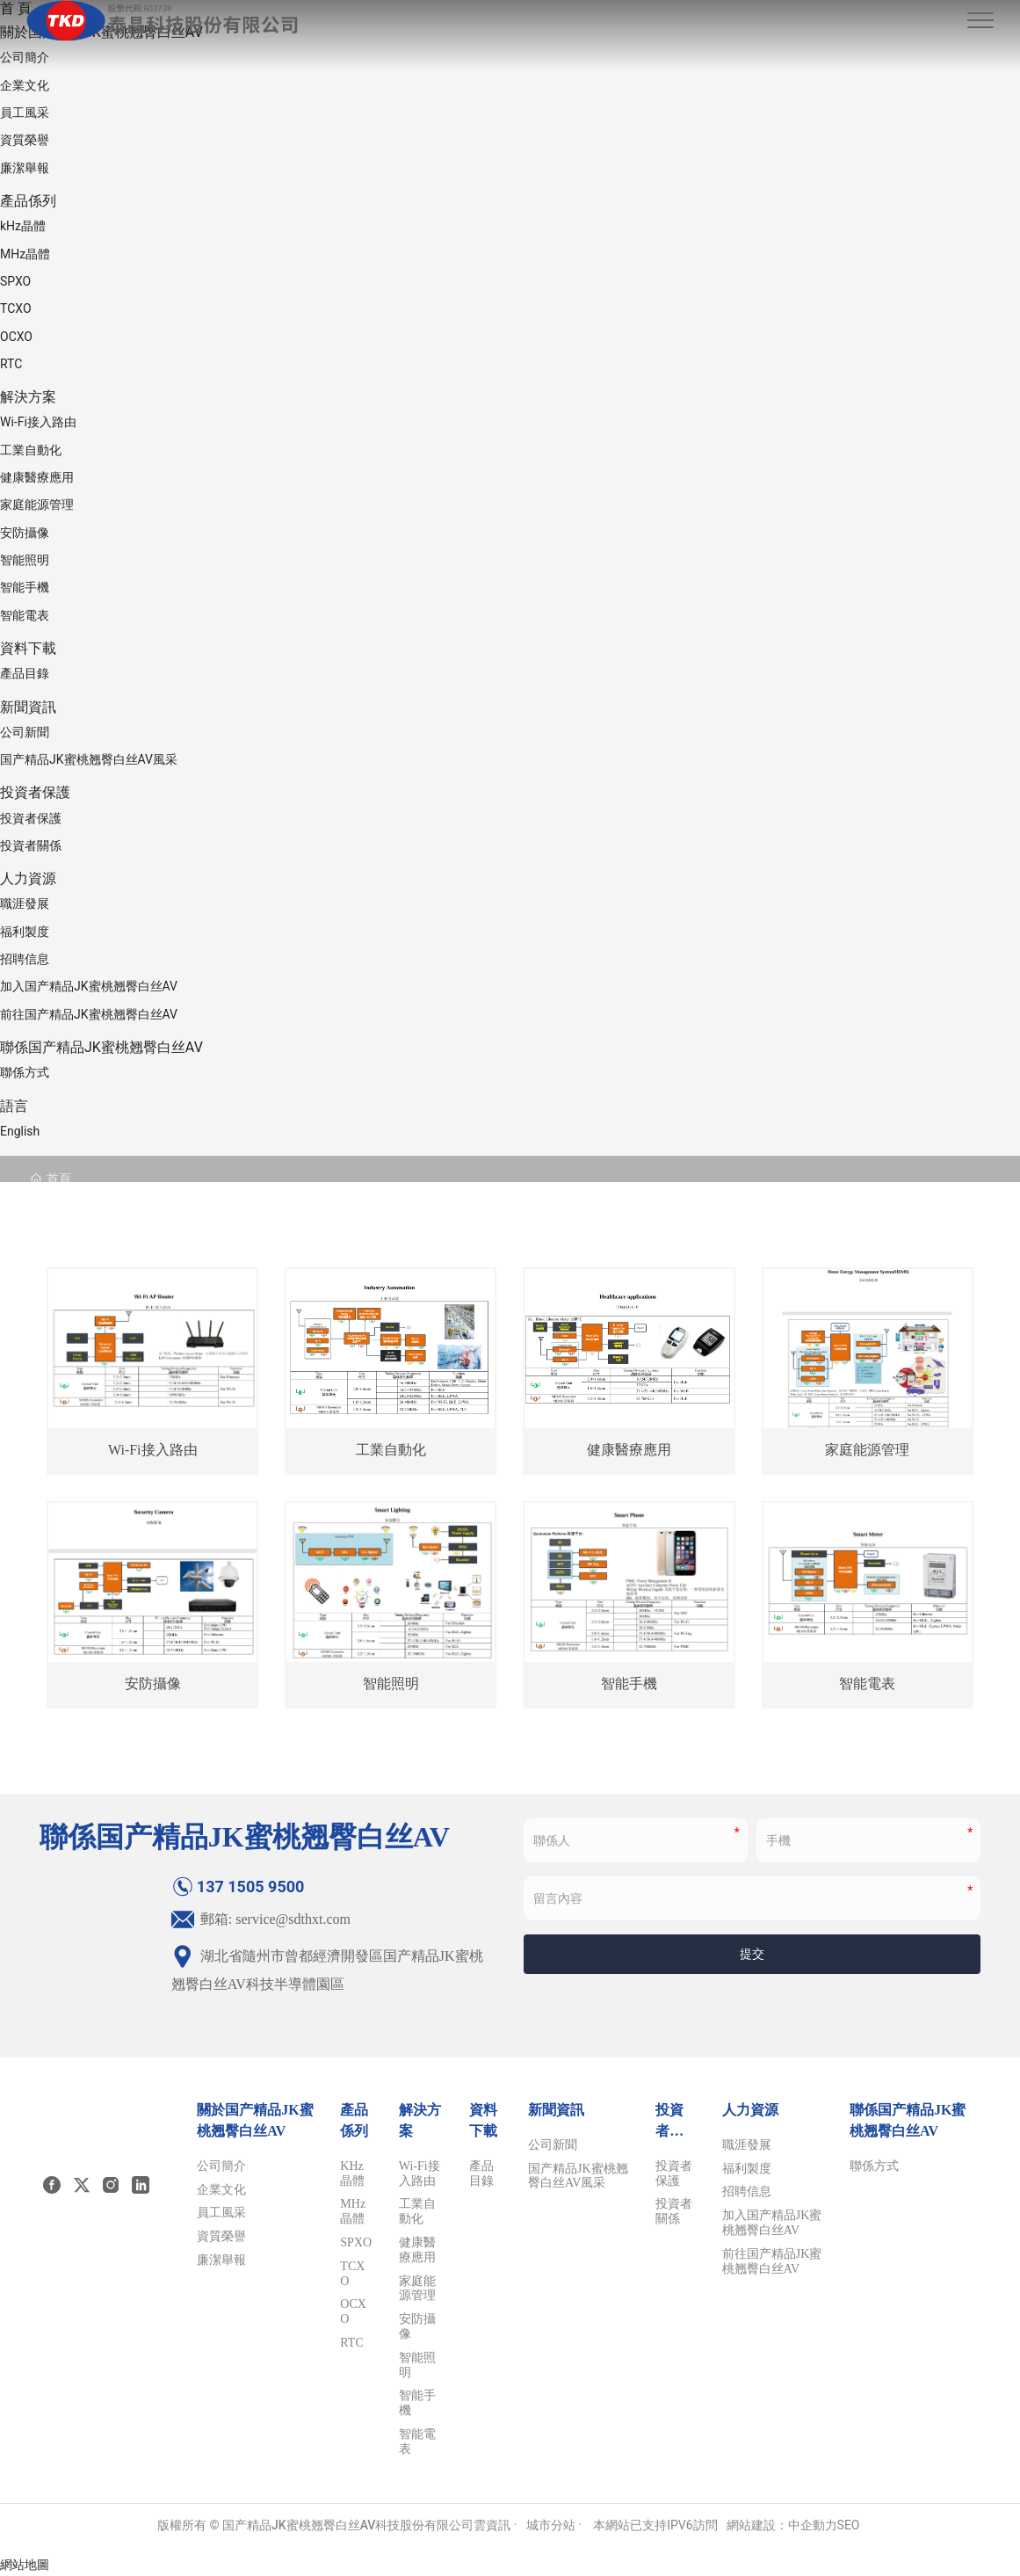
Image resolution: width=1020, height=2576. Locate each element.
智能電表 (24, 615)
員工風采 (24, 112)
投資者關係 (30, 845)
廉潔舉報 (24, 168)
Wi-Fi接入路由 (38, 422)
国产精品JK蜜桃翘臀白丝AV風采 (88, 759)
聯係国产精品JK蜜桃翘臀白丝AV (101, 1047)
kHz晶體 (23, 226)
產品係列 (28, 200)
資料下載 (28, 648)
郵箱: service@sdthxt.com (261, 1919)
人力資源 (28, 878)
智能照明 (24, 560)
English (20, 1131)
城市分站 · (555, 2525)
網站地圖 (24, 2565)
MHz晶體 (25, 254)
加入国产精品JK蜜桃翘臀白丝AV (88, 986)
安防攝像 (24, 533)
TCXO (16, 308)
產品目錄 (24, 673)
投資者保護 (35, 792)
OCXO (16, 337)
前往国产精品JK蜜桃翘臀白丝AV (88, 1014)
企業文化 (24, 85)
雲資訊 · (495, 2525)
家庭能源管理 (37, 504)
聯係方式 (24, 1072)
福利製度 (24, 932)
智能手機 (24, 587)
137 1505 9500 (238, 1886)
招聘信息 (24, 959)
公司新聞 (24, 732)
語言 (14, 1106)
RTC (11, 364)
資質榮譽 (24, 140)
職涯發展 (24, 903)
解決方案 (28, 396)
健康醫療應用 (37, 477)
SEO (848, 2525)
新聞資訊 (28, 707)
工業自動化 (30, 450)
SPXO (15, 281)
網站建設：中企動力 (782, 2525)
